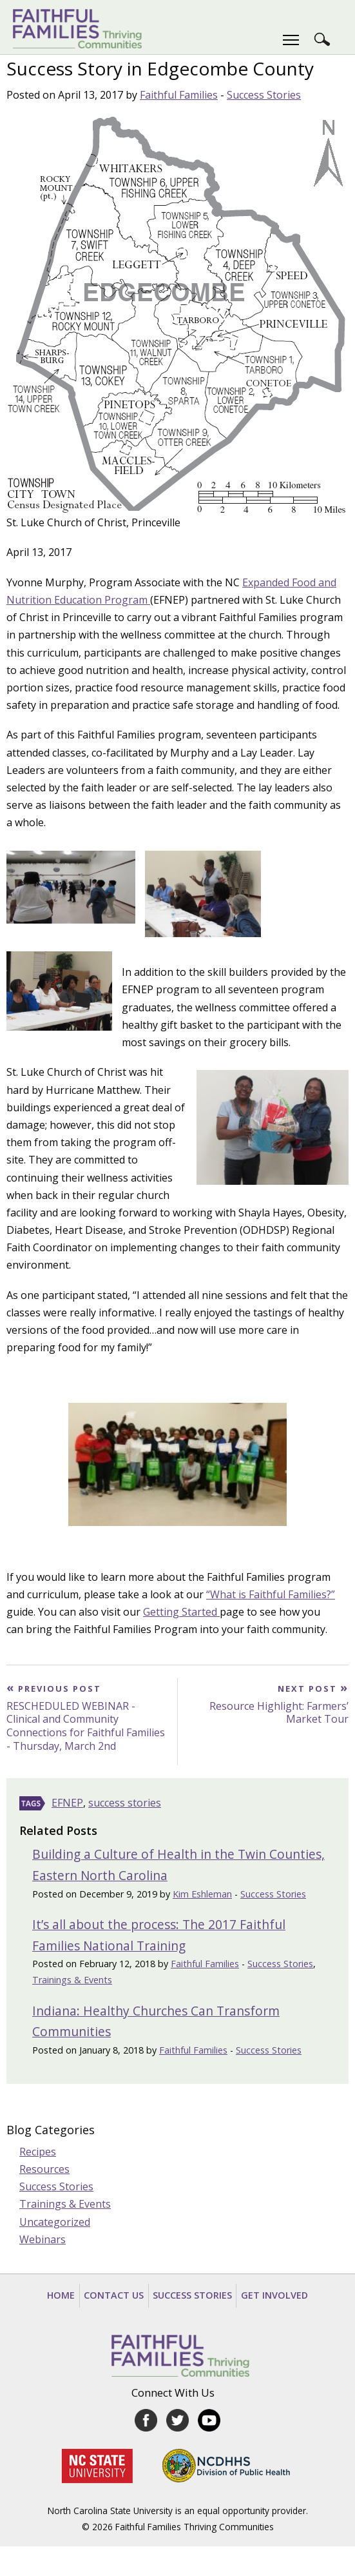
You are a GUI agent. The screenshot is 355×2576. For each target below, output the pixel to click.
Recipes (37, 2152)
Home (61, 2295)
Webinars (42, 2239)
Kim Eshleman (202, 1894)
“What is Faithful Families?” (270, 1594)
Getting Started (181, 1612)
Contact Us (114, 2295)
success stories (124, 1803)
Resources (44, 2169)
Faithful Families (179, 95)
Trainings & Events (72, 1980)
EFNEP (67, 1803)
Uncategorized (54, 2222)
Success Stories (264, 95)
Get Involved (274, 2295)
